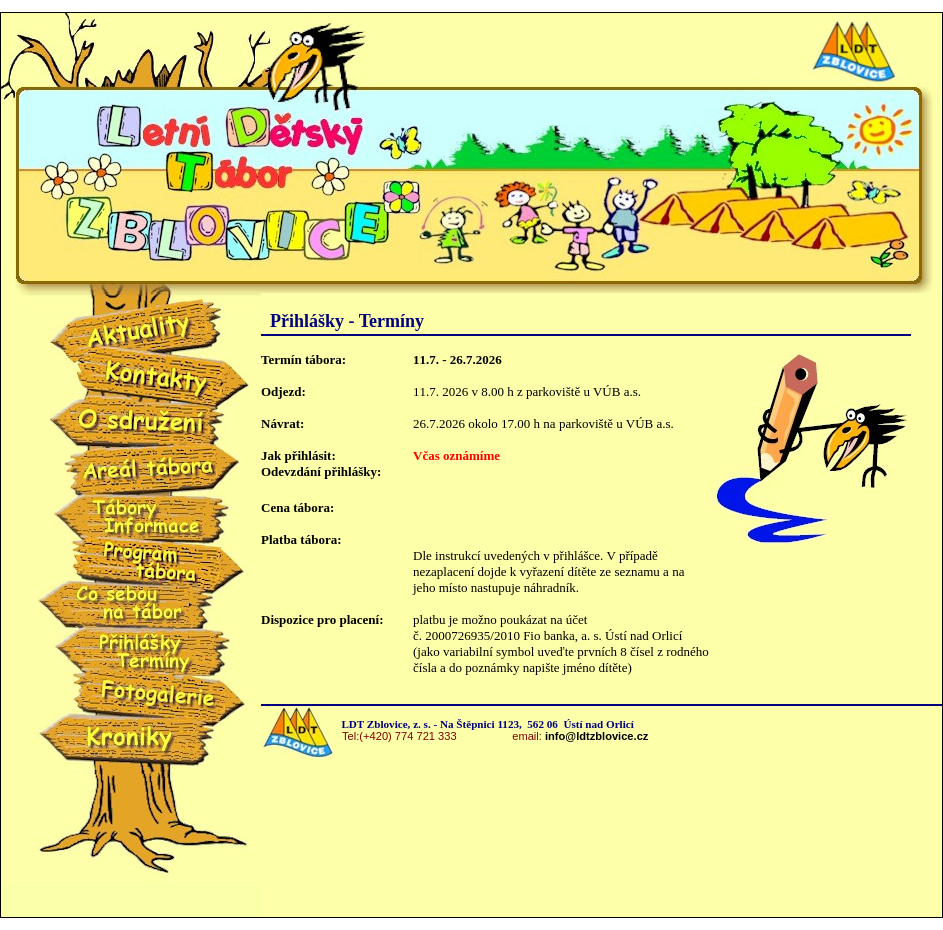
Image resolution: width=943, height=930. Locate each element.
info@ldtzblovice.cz (596, 736)
